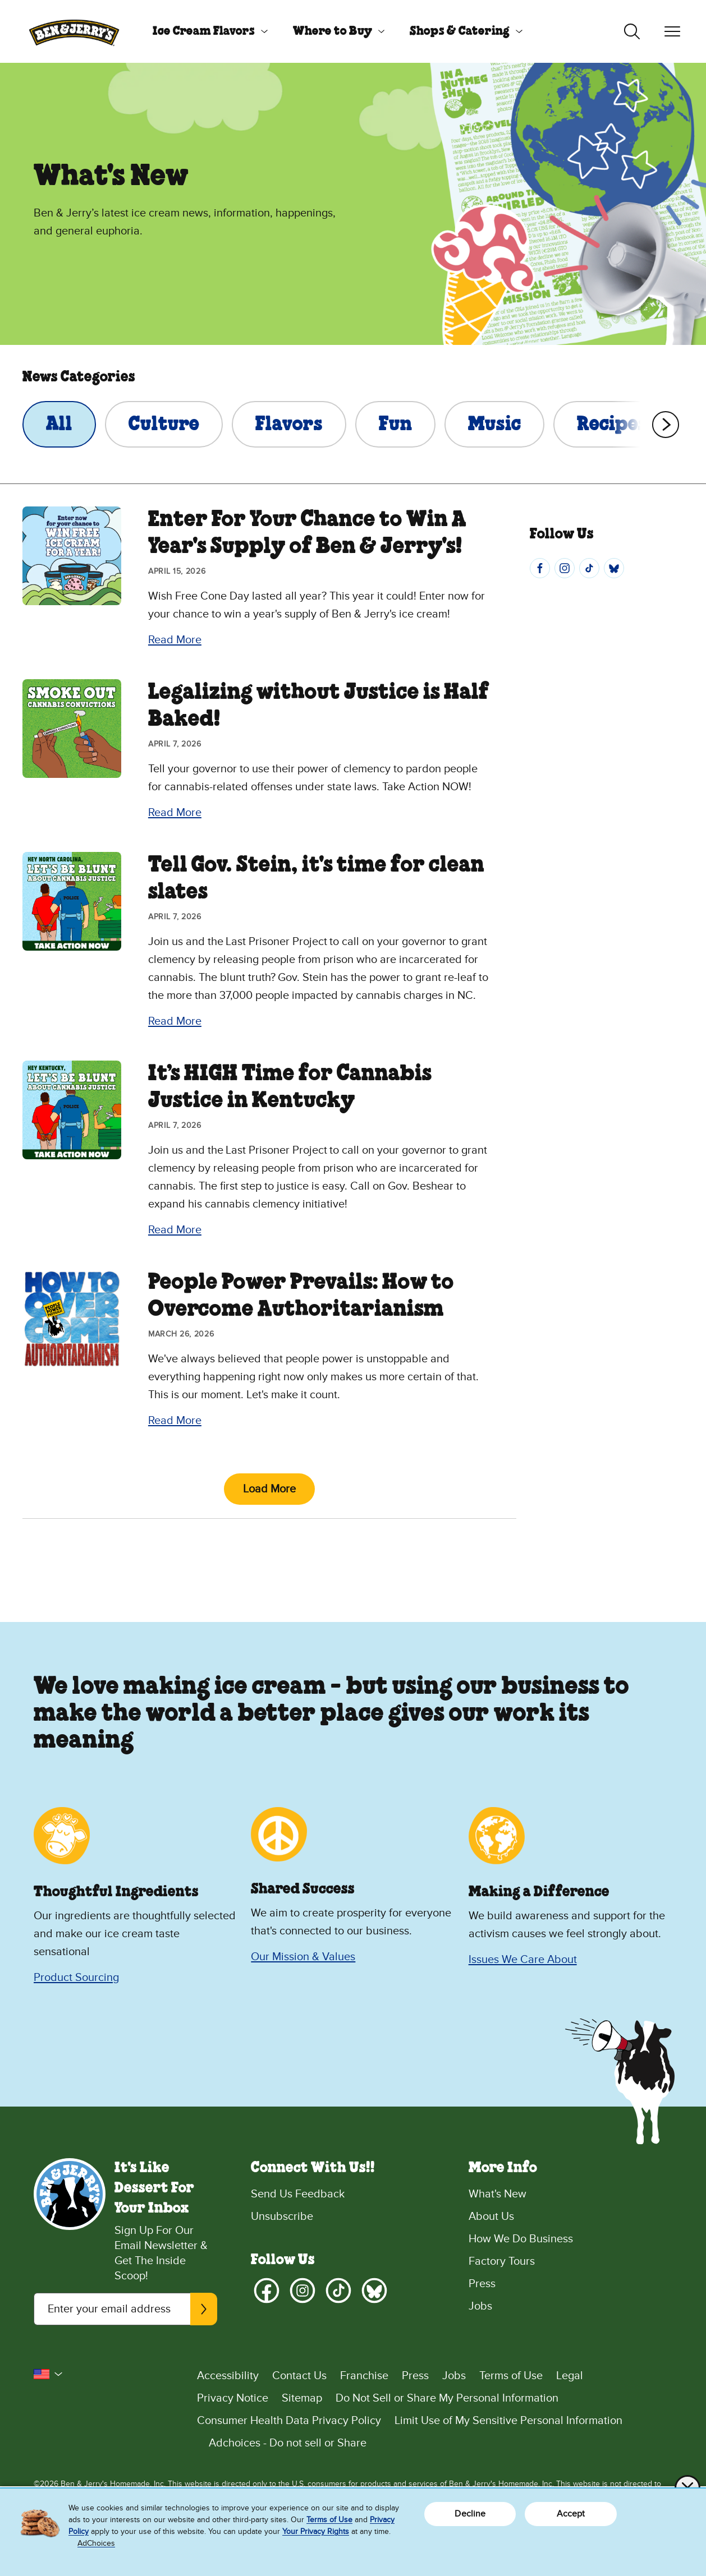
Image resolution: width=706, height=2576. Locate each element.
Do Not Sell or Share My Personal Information (447, 2398)
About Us (491, 2216)
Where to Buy (332, 31)
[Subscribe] (203, 2309)
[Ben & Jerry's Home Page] (74, 31)
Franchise (364, 2376)
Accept (571, 2513)
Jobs (480, 2306)
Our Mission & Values (303, 1957)
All (59, 425)
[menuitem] (206, 31)
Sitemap (302, 2398)
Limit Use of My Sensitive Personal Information (508, 2420)
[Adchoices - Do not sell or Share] (435, 2443)
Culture (164, 425)
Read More (174, 640)
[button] (48, 2374)
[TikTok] (589, 568)
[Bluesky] (614, 568)
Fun (395, 425)
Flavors (289, 425)
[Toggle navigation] (672, 31)
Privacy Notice (232, 2398)
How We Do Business (521, 2239)
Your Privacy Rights (315, 2531)
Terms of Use (511, 2376)
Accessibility (228, 2376)
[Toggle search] (632, 31)
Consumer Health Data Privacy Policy (289, 2420)
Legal (569, 2376)
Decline (470, 2513)
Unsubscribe (282, 2216)
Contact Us (299, 2376)
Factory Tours (502, 2261)
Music (494, 425)
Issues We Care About (523, 1959)
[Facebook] (540, 568)
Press (482, 2284)
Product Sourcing (76, 1977)
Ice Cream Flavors (204, 31)
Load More (269, 1489)
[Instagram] (564, 568)
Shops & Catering (460, 31)
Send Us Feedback (298, 2194)
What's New (497, 2194)
